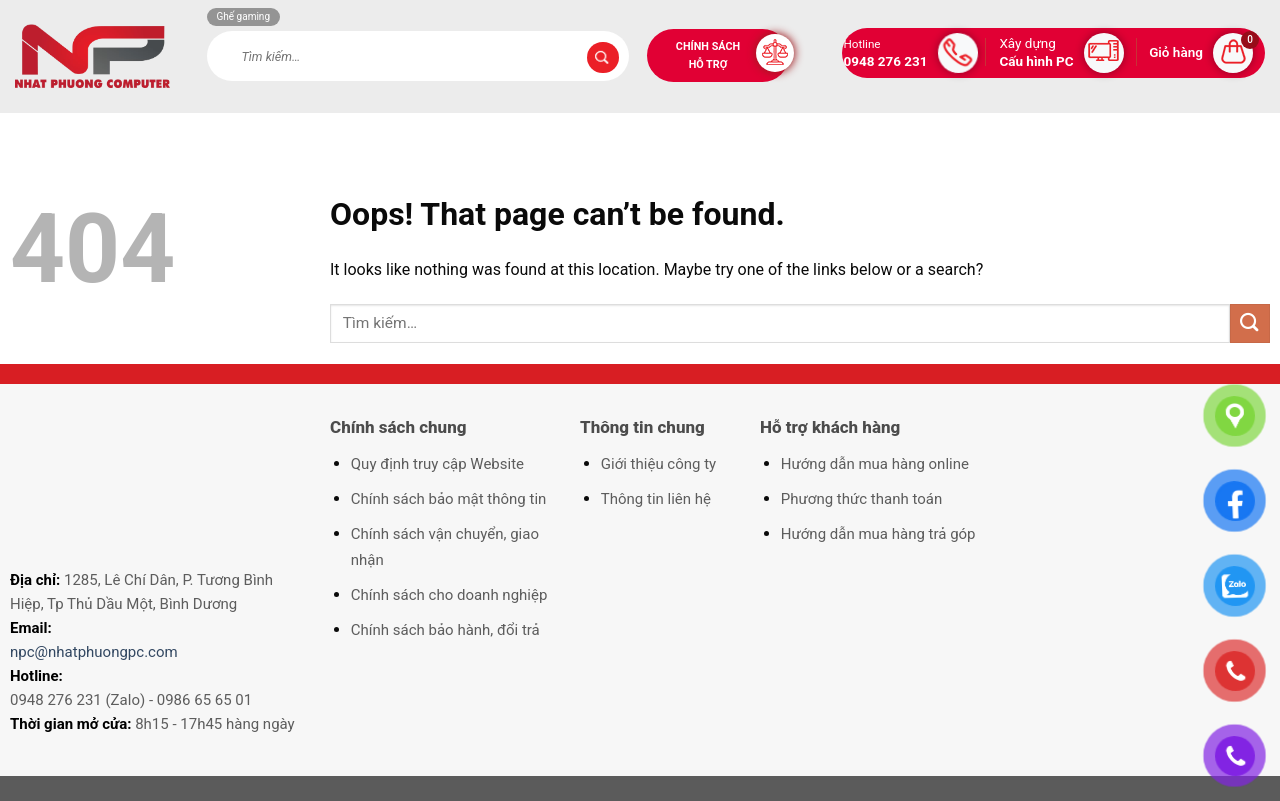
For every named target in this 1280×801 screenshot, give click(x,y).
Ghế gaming (244, 16)
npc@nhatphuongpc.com (94, 652)
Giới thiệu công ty (658, 464)
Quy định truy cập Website (437, 464)
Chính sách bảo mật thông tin (449, 499)
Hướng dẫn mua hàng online (875, 464)
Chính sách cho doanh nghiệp (449, 595)
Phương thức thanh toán (861, 499)
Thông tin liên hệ (656, 499)
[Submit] (603, 58)
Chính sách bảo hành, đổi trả (445, 630)
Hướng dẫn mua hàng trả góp (878, 534)
